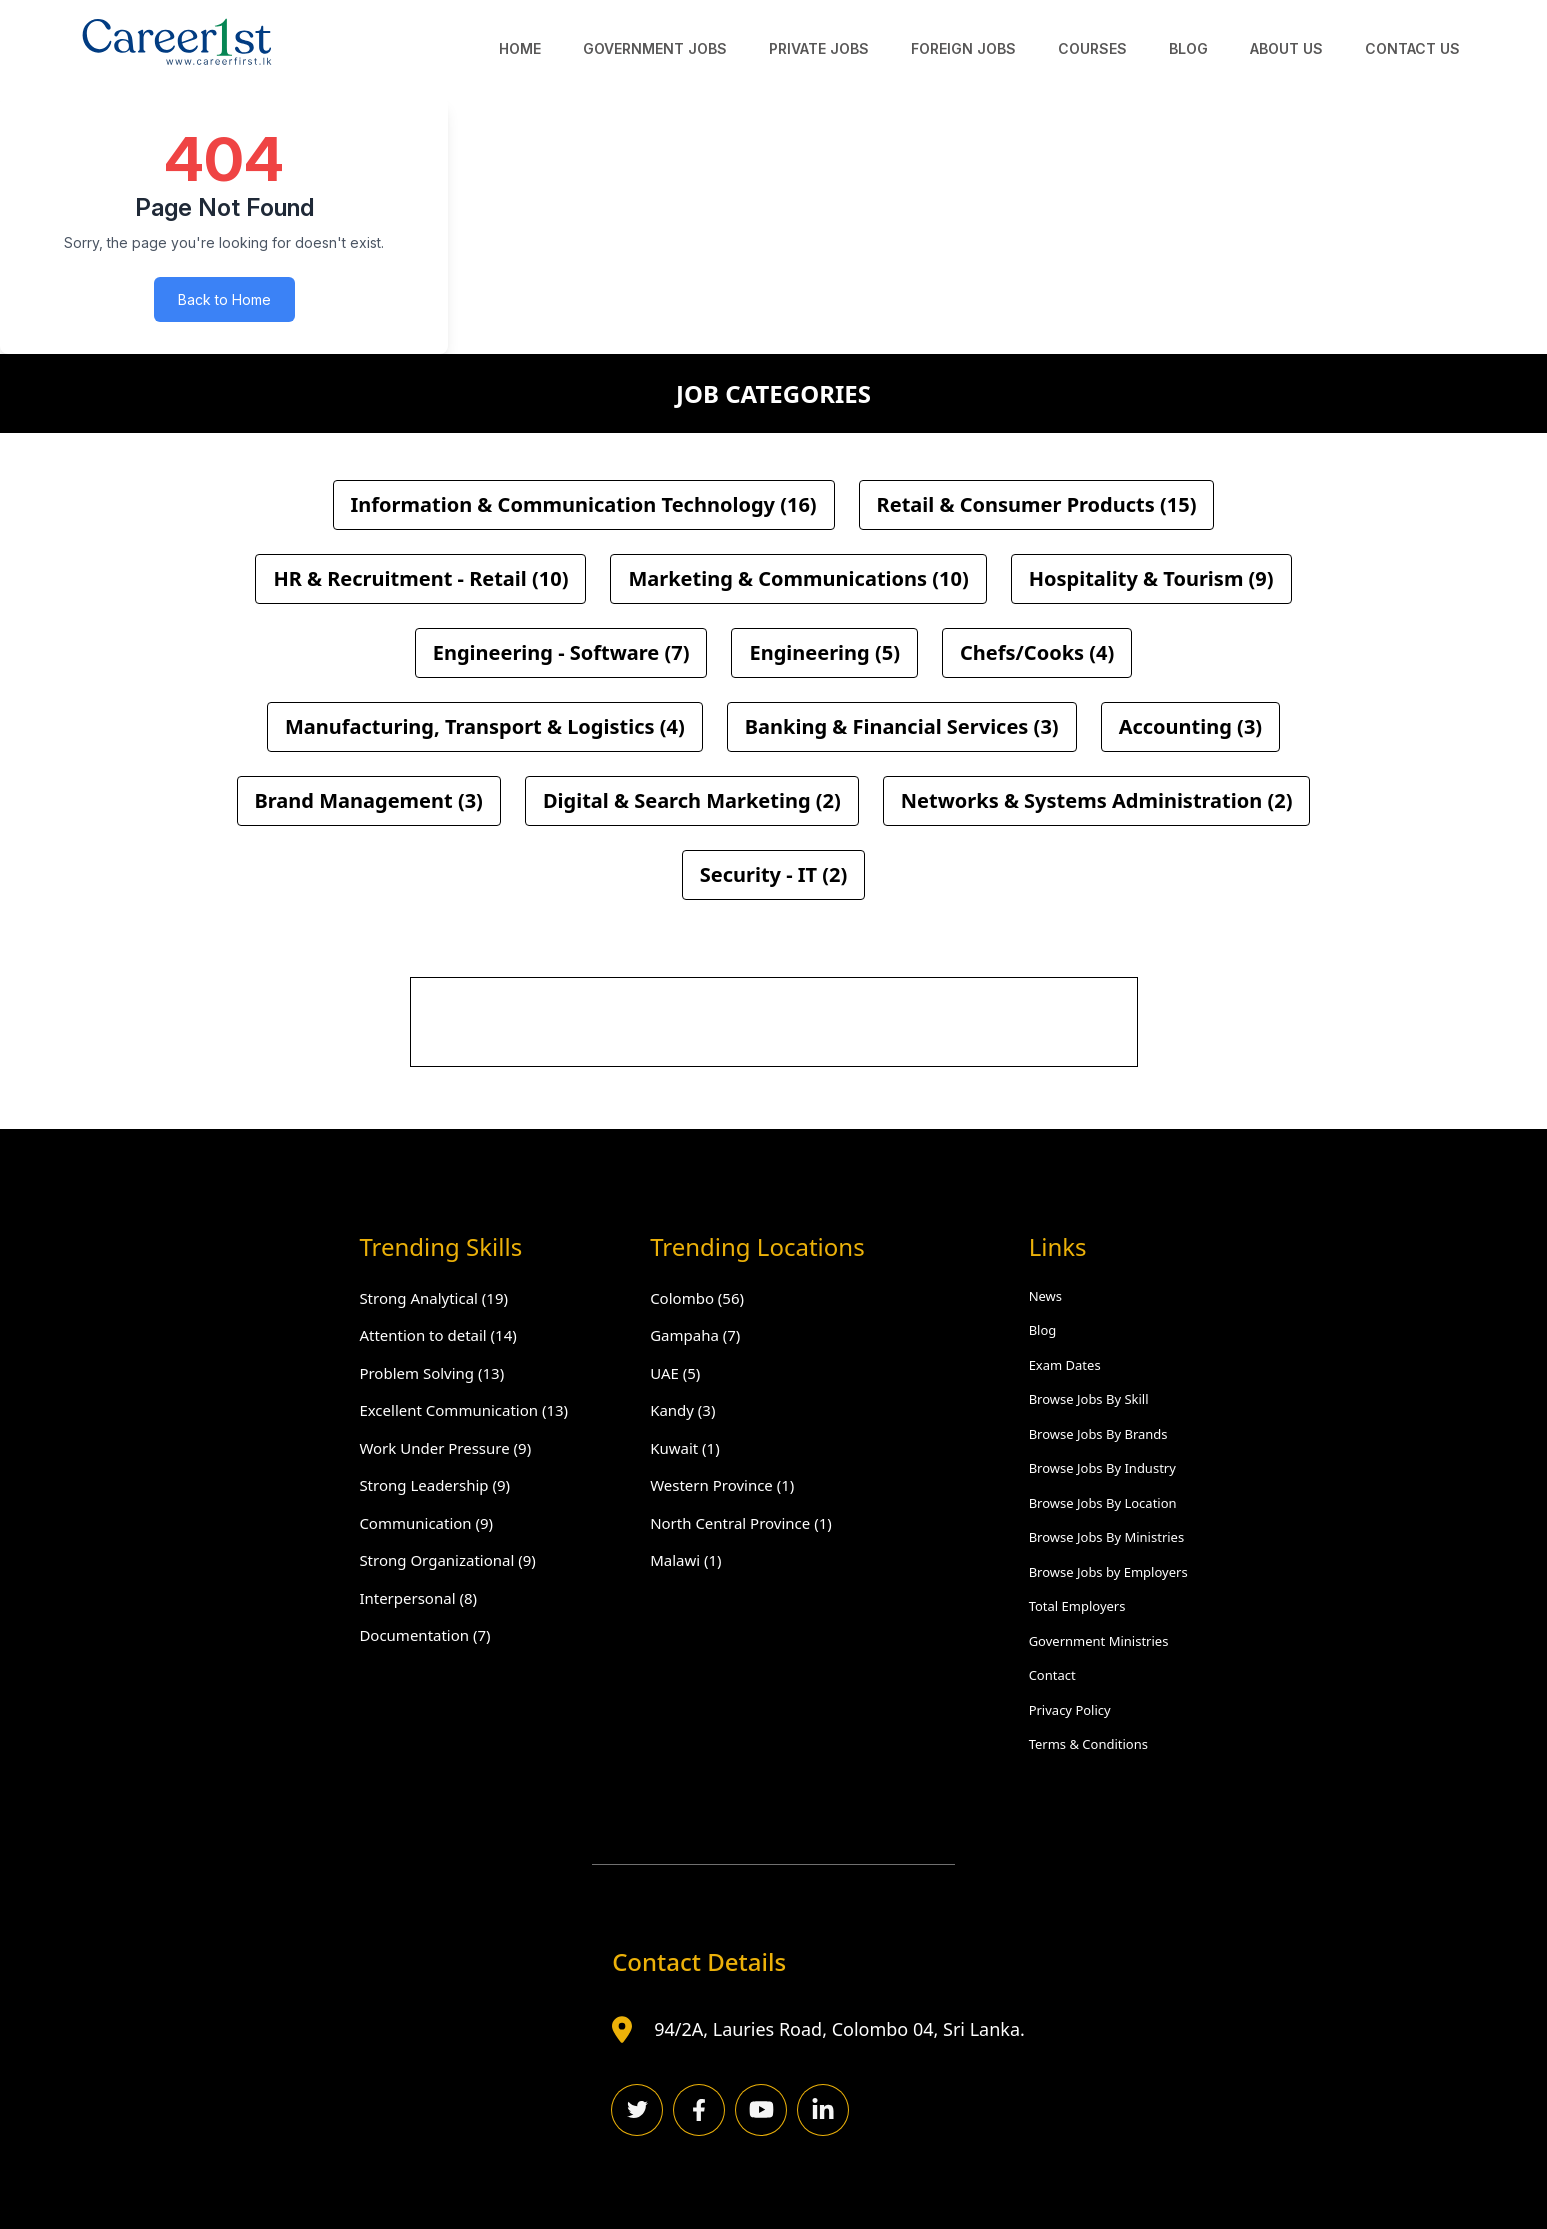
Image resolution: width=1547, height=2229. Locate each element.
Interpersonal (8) (418, 1598)
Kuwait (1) (685, 1448)
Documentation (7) (424, 1635)
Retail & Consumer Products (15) (1037, 504)
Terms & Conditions (1088, 1744)
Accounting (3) (1190, 726)
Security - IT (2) (774, 874)
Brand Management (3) (369, 800)
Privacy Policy (1070, 1710)
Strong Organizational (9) (447, 1560)
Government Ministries (1099, 1641)
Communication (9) (426, 1523)
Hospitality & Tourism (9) (1151, 578)
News (1045, 1296)
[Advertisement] (775, 1023)
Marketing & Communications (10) (798, 578)
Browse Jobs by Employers (1108, 1572)
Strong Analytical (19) (433, 1298)
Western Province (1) (722, 1485)
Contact (1052, 1675)
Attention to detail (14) (437, 1335)
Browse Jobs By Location (1103, 1503)
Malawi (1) (685, 1560)
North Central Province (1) (741, 1523)
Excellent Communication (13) (463, 1410)
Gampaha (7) (695, 1335)
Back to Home (224, 299)
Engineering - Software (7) (561, 652)
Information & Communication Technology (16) (584, 504)
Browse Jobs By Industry (1102, 1468)
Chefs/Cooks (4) (1037, 652)
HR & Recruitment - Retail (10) (420, 578)
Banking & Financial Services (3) (902, 726)
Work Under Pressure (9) (445, 1448)
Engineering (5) (824, 652)
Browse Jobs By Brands (1098, 1434)
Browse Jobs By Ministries (1107, 1537)
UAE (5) (675, 1373)
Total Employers (1077, 1606)
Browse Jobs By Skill (1089, 1399)
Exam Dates (1065, 1365)
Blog (1043, 1330)
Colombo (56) (697, 1298)
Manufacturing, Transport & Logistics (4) (485, 726)
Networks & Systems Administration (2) (1097, 800)
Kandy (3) (682, 1410)
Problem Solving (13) (431, 1373)
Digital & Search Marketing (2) (692, 800)
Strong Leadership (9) (434, 1485)
